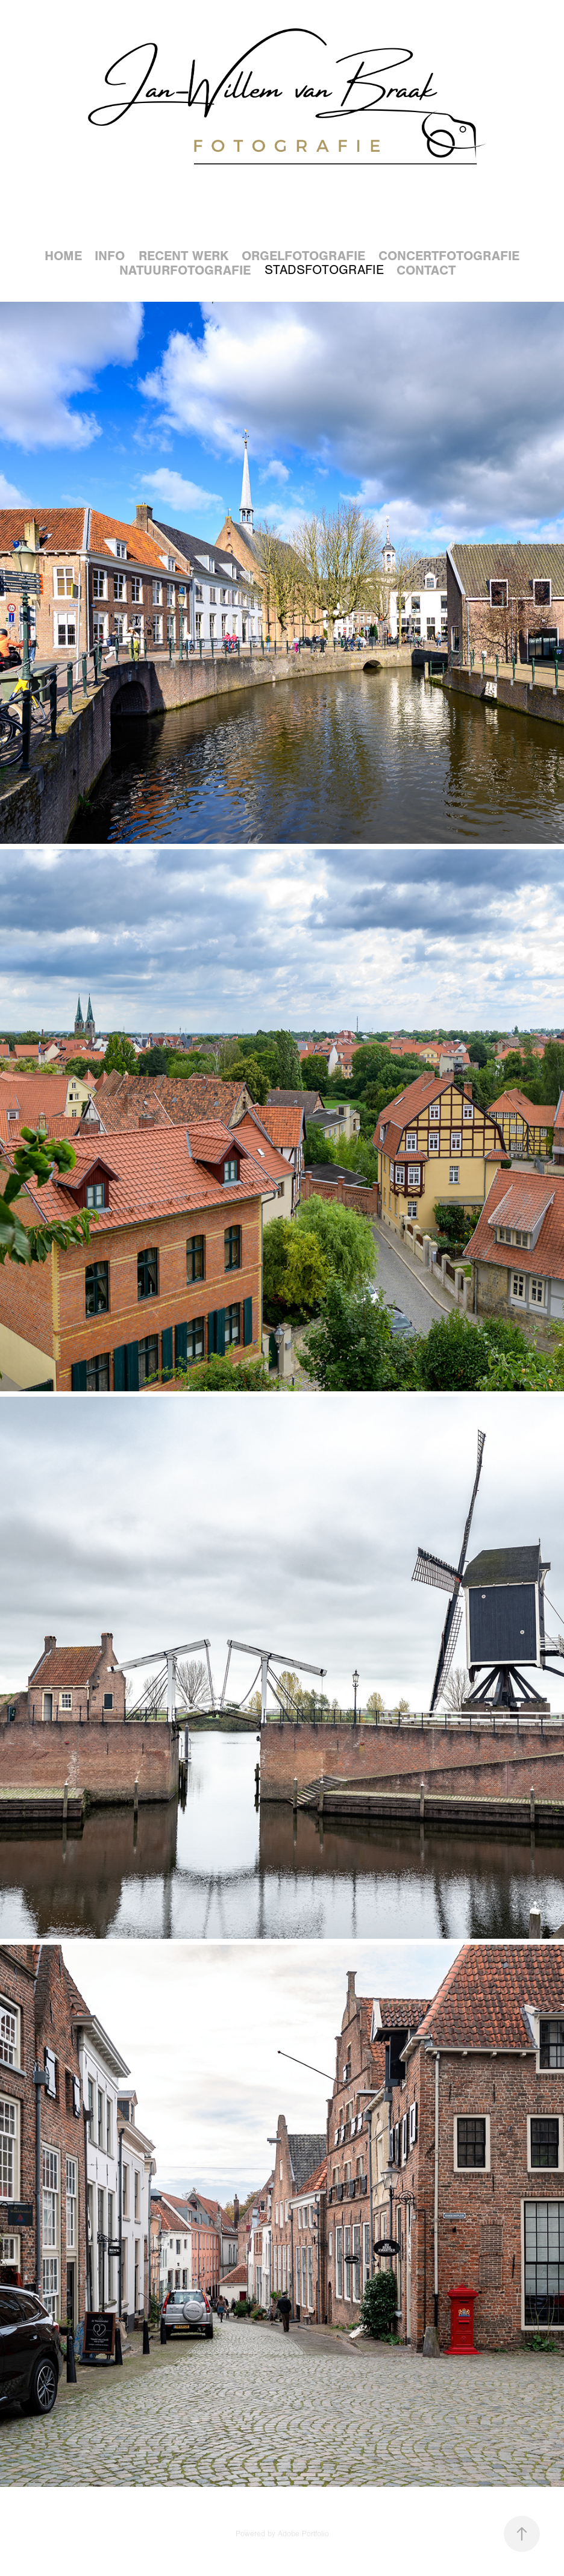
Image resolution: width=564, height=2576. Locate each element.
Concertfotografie (448, 256)
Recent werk (183, 256)
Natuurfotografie (185, 270)
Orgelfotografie (303, 256)
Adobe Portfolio (303, 2534)
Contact (426, 270)
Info (110, 256)
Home (63, 256)
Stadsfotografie (324, 270)
